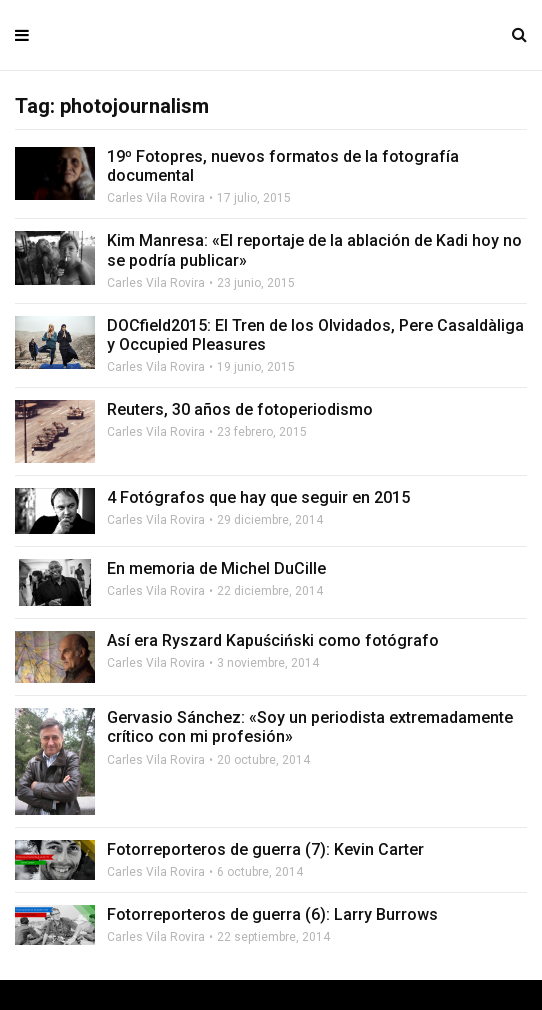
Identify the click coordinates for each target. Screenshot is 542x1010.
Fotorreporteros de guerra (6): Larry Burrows (272, 914)
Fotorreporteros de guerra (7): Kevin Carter (265, 849)
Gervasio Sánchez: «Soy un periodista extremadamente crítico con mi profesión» (310, 727)
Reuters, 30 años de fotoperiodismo (240, 409)
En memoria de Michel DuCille (216, 568)
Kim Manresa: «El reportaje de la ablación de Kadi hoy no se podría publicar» (314, 250)
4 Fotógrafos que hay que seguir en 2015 (258, 497)
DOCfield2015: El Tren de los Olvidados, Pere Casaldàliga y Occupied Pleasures (315, 335)
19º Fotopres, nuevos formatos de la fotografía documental (283, 166)
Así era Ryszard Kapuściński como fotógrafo (273, 640)
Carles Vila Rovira (156, 198)
